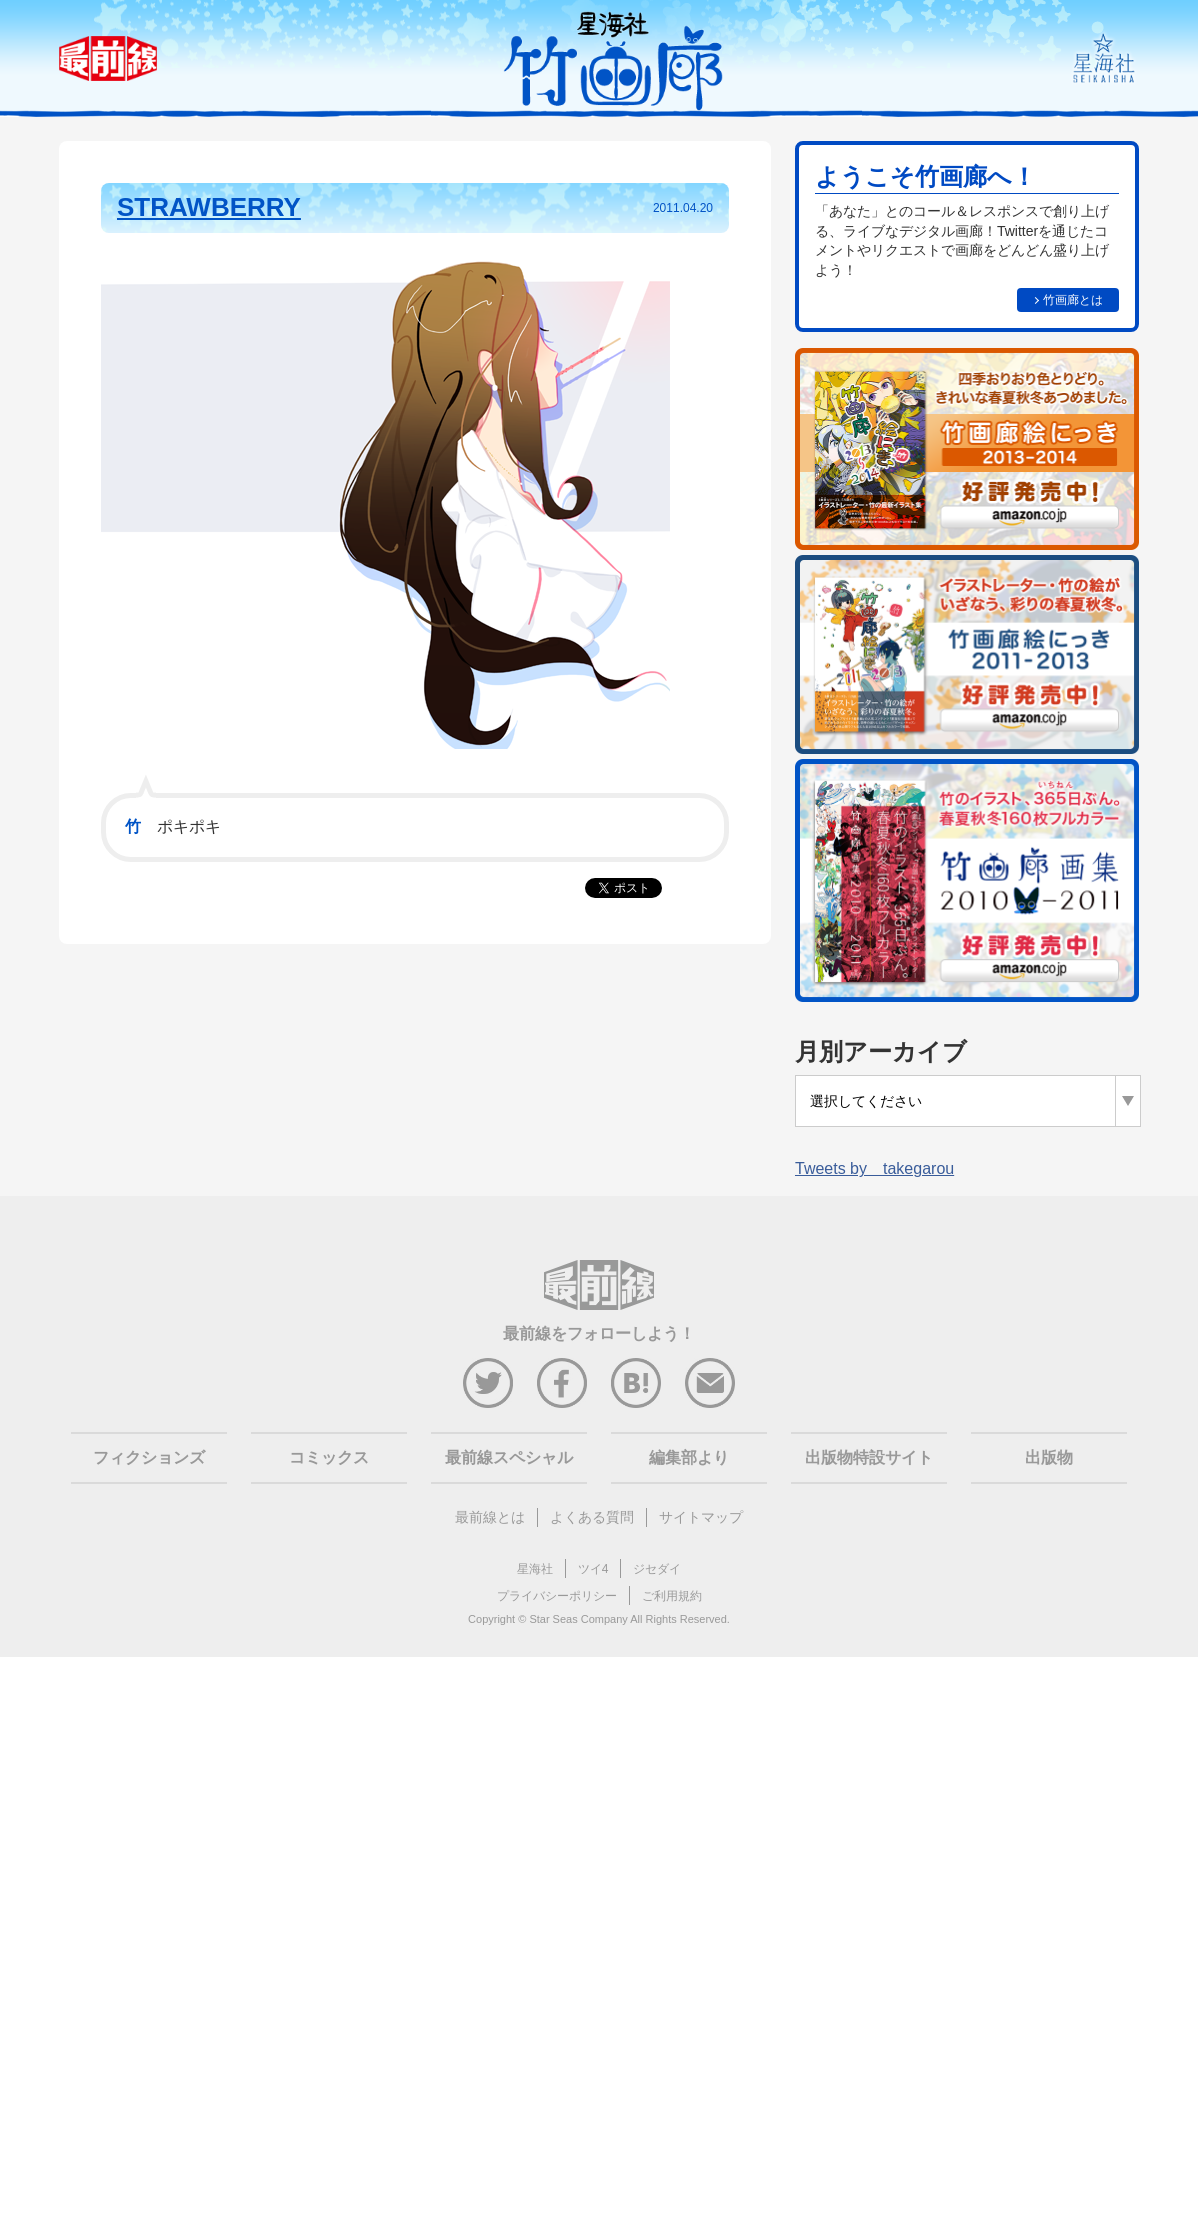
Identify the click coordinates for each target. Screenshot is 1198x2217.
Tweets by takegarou (874, 1168)
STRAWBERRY (209, 207)
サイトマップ (701, 1517)
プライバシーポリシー (557, 1596)
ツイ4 (593, 1569)
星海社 (535, 1569)
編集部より (689, 1457)
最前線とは (490, 1517)
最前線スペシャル (509, 1457)
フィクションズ (149, 1457)
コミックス (329, 1457)
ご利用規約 (672, 1596)
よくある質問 (592, 1517)
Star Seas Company (578, 1619)
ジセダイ (657, 1569)
